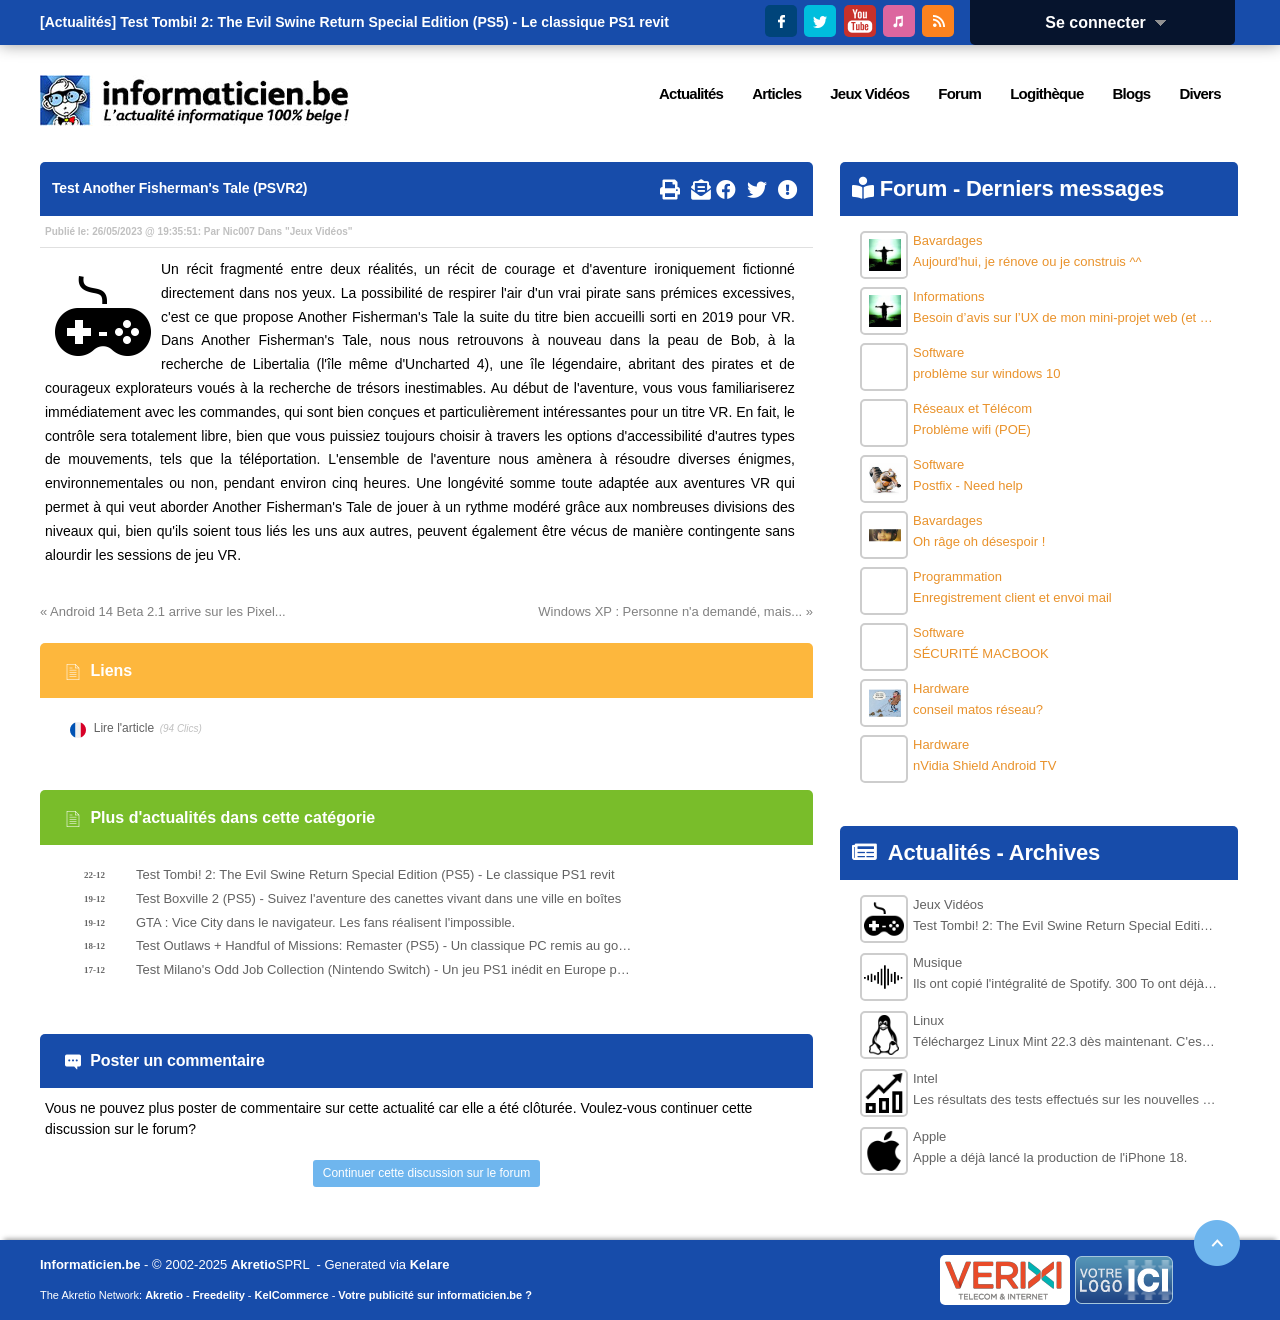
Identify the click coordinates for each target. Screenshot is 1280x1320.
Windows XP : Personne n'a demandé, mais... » (675, 611)
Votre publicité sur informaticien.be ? (435, 1295)
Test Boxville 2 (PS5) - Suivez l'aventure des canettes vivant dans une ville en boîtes (378, 898)
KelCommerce (292, 1295)
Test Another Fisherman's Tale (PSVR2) (179, 188)
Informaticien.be (90, 1264)
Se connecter (1112, 22)
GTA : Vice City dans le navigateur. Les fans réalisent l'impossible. (325, 922)
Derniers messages (1065, 188)
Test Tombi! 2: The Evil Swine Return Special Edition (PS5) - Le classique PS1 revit (394, 22)
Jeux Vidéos (319, 231)
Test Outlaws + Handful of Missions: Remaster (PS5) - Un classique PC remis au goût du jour (386, 945)
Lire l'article (124, 728)
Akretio (253, 1264)
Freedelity (219, 1295)
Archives (1054, 852)
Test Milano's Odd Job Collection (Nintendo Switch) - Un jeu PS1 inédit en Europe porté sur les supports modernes (386, 969)
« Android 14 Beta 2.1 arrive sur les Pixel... (163, 611)
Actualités (939, 852)
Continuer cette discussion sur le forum (426, 1173)
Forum (913, 188)
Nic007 (239, 231)
